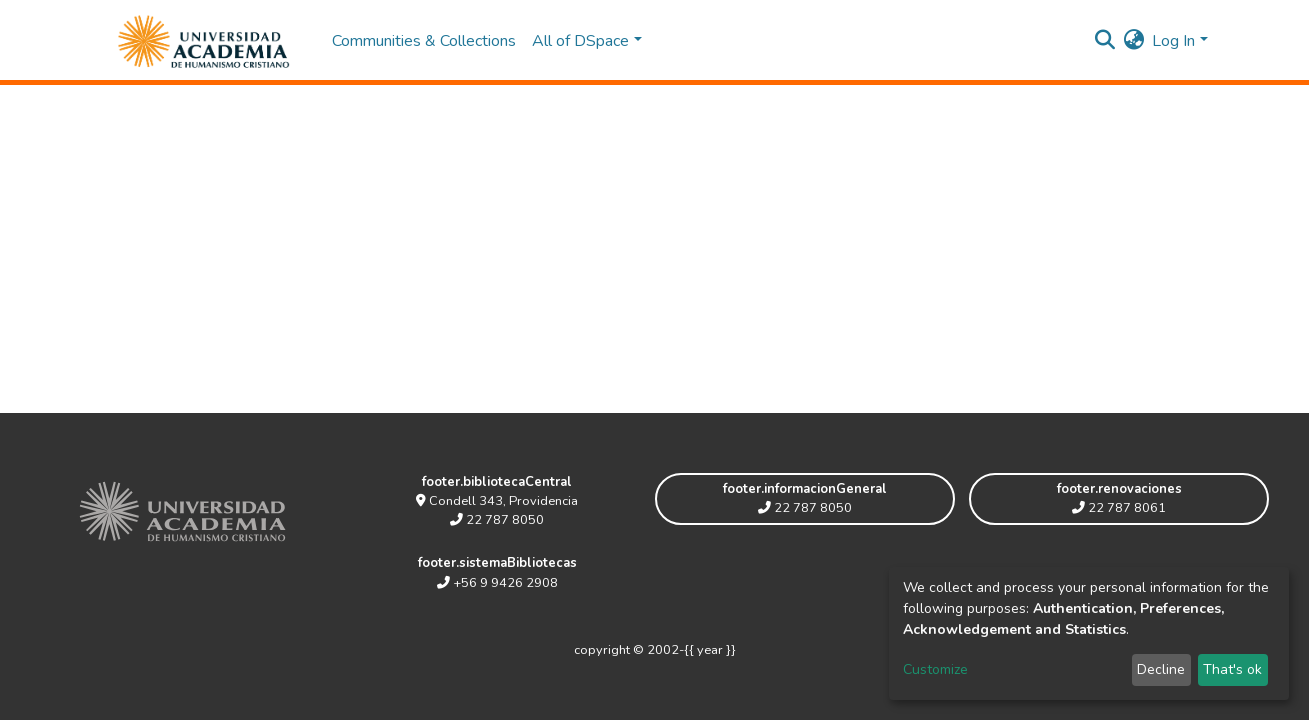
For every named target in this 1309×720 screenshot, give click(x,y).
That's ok (1232, 669)
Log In (1173, 41)
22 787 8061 (1119, 508)
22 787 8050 (497, 520)
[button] (1133, 41)
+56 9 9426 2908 (497, 583)
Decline (1161, 669)
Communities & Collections (424, 41)
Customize (935, 669)
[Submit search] (1104, 41)
